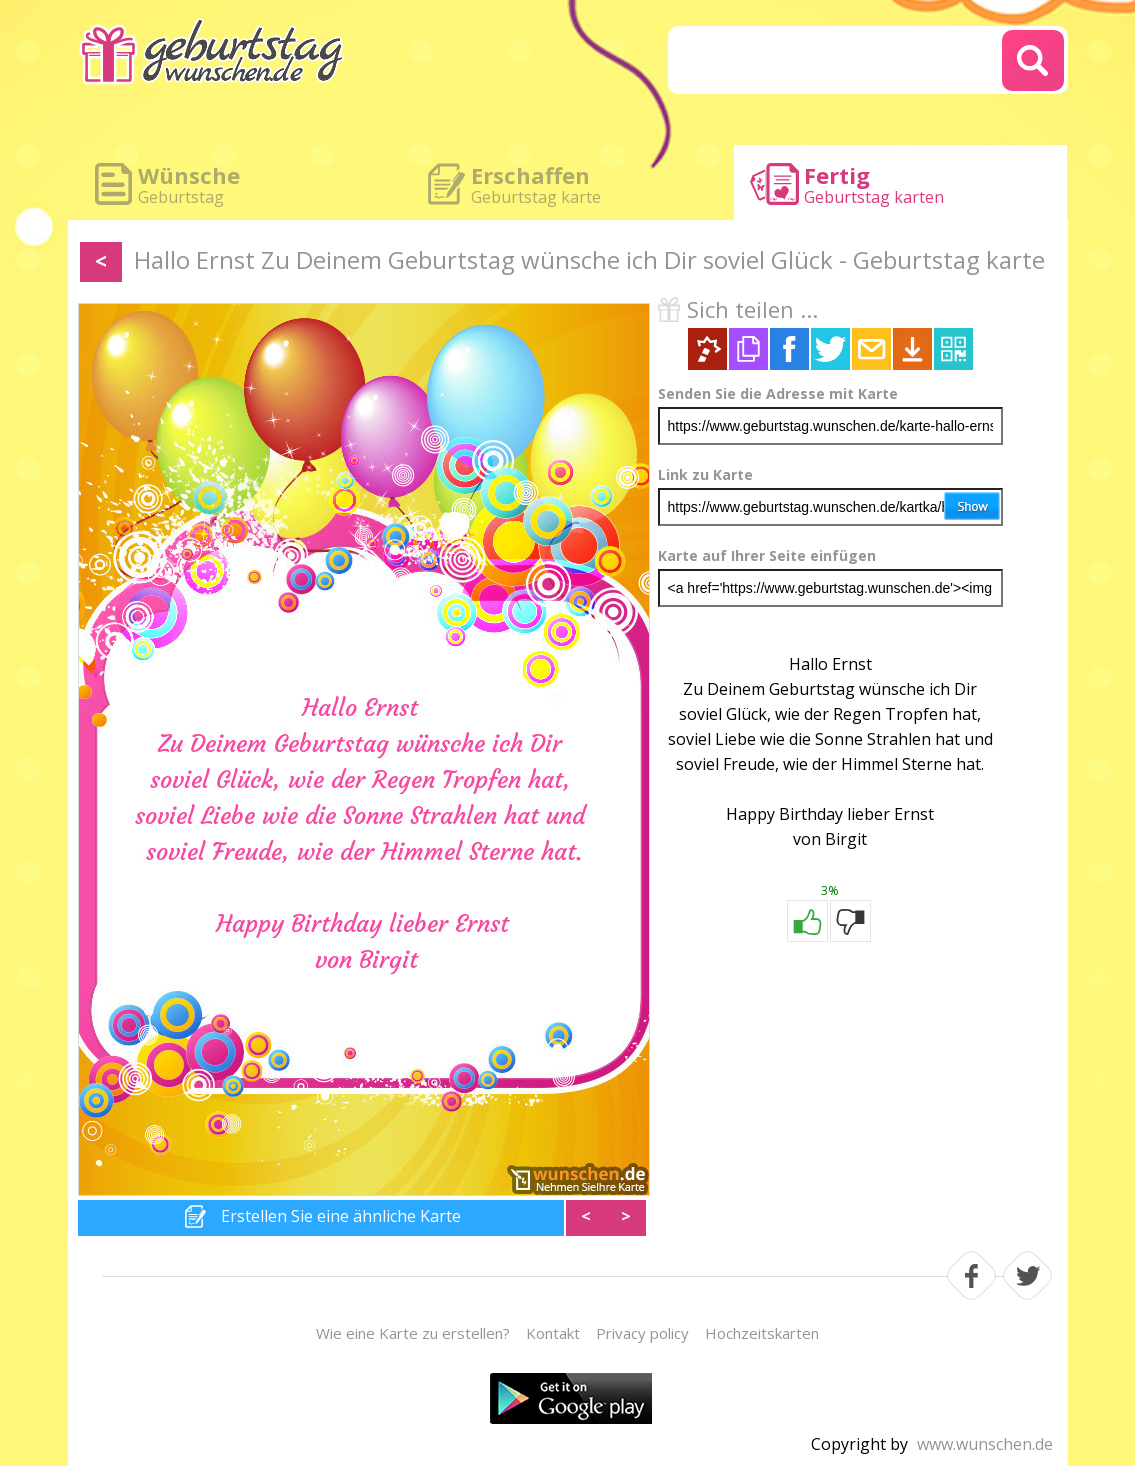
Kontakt (553, 1333)
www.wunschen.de (985, 1444)
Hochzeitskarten (762, 1333)
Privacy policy (642, 1333)
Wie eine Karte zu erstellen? (413, 1333)
